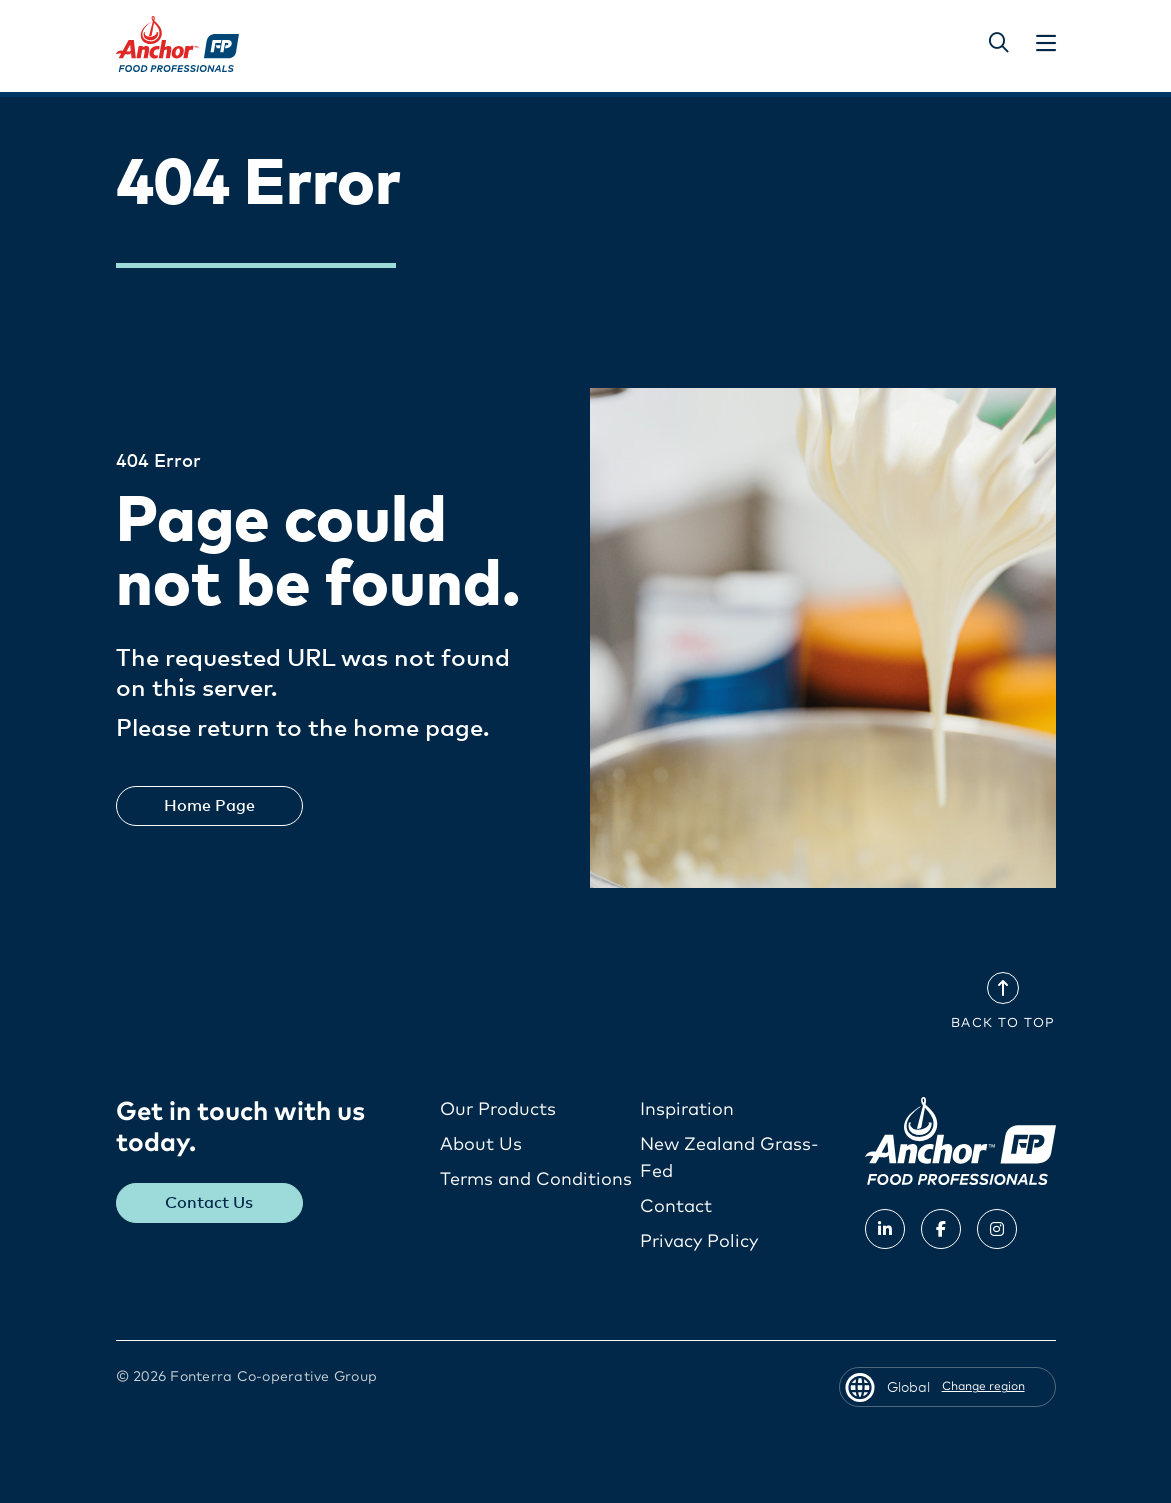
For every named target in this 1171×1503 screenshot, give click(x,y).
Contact (676, 1207)
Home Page (209, 806)
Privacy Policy (699, 1242)
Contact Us (209, 1203)
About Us (481, 1145)
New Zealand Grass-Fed (729, 1158)
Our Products (498, 1110)
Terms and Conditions (536, 1180)
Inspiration (687, 1110)
